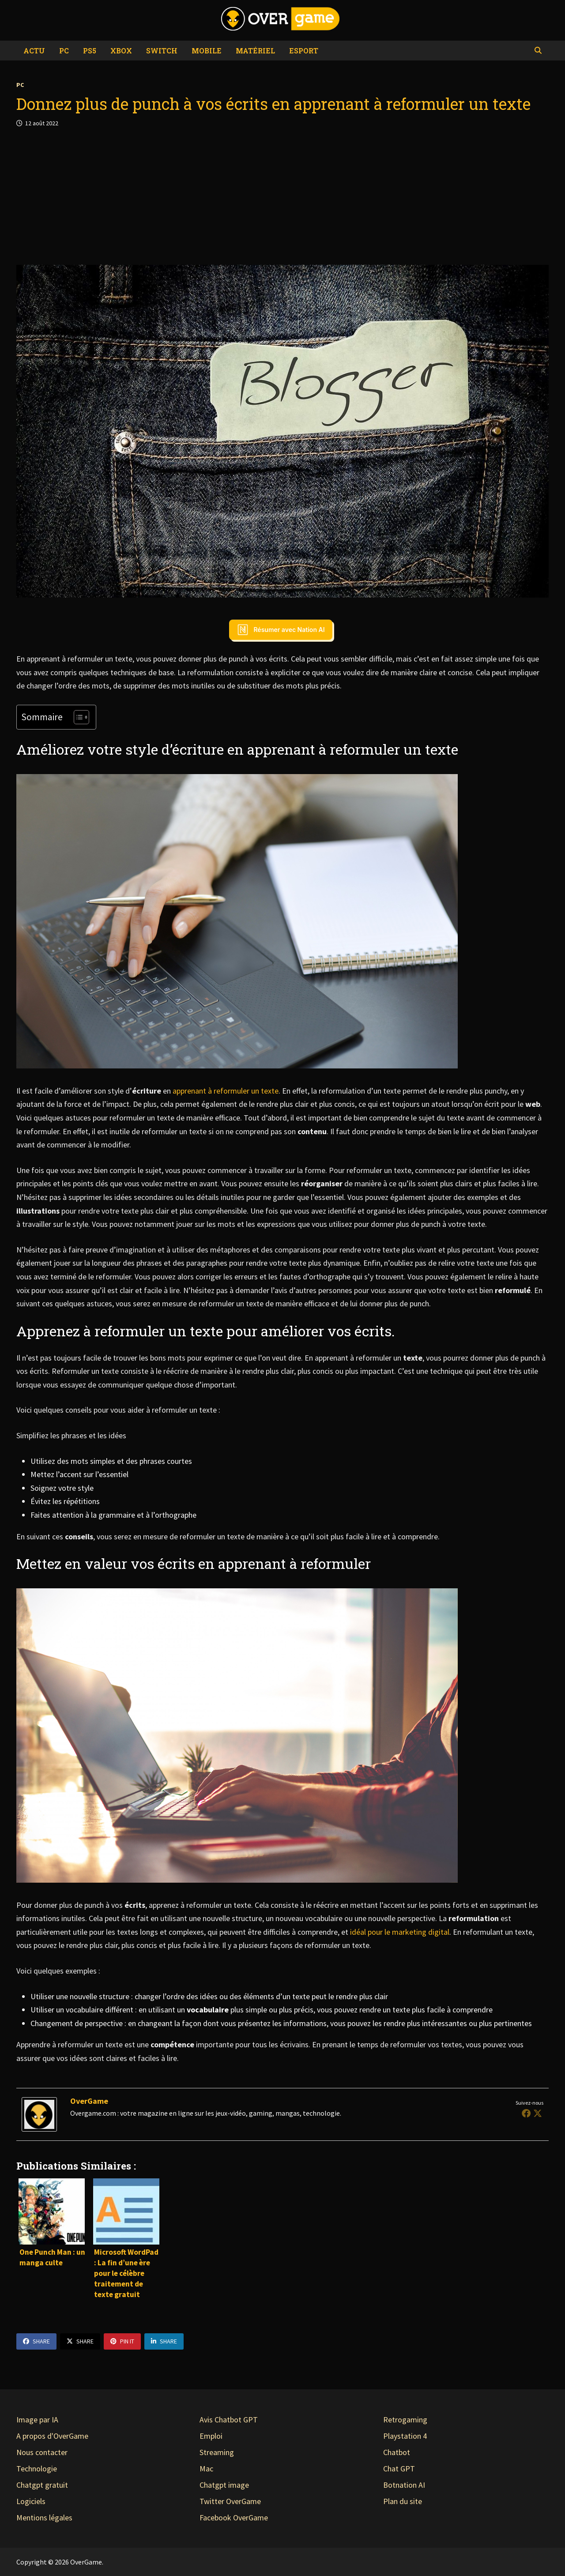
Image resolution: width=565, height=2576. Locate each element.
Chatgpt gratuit (42, 2485)
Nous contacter (42, 2452)
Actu (34, 50)
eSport (303, 50)
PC (64, 50)
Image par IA (37, 2419)
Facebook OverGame (234, 2517)
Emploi (211, 2436)
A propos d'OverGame (52, 2436)
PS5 (89, 50)
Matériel (255, 50)
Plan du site (402, 2501)
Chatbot (396, 2452)
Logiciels (30, 2501)
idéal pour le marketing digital (399, 1932)
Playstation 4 (405, 2436)
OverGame (89, 2101)
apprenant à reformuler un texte (226, 1091)
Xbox (121, 50)
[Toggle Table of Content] (77, 717)
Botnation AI (404, 2485)
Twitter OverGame (230, 2501)
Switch (161, 50)
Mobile (207, 50)
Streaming (217, 2452)
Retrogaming (405, 2419)
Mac (206, 2468)
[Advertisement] (282, 196)
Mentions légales (44, 2517)
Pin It (122, 2341)
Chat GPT (399, 2468)
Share (36, 2341)
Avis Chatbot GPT (229, 2419)
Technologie (36, 2468)
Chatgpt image (224, 2485)
